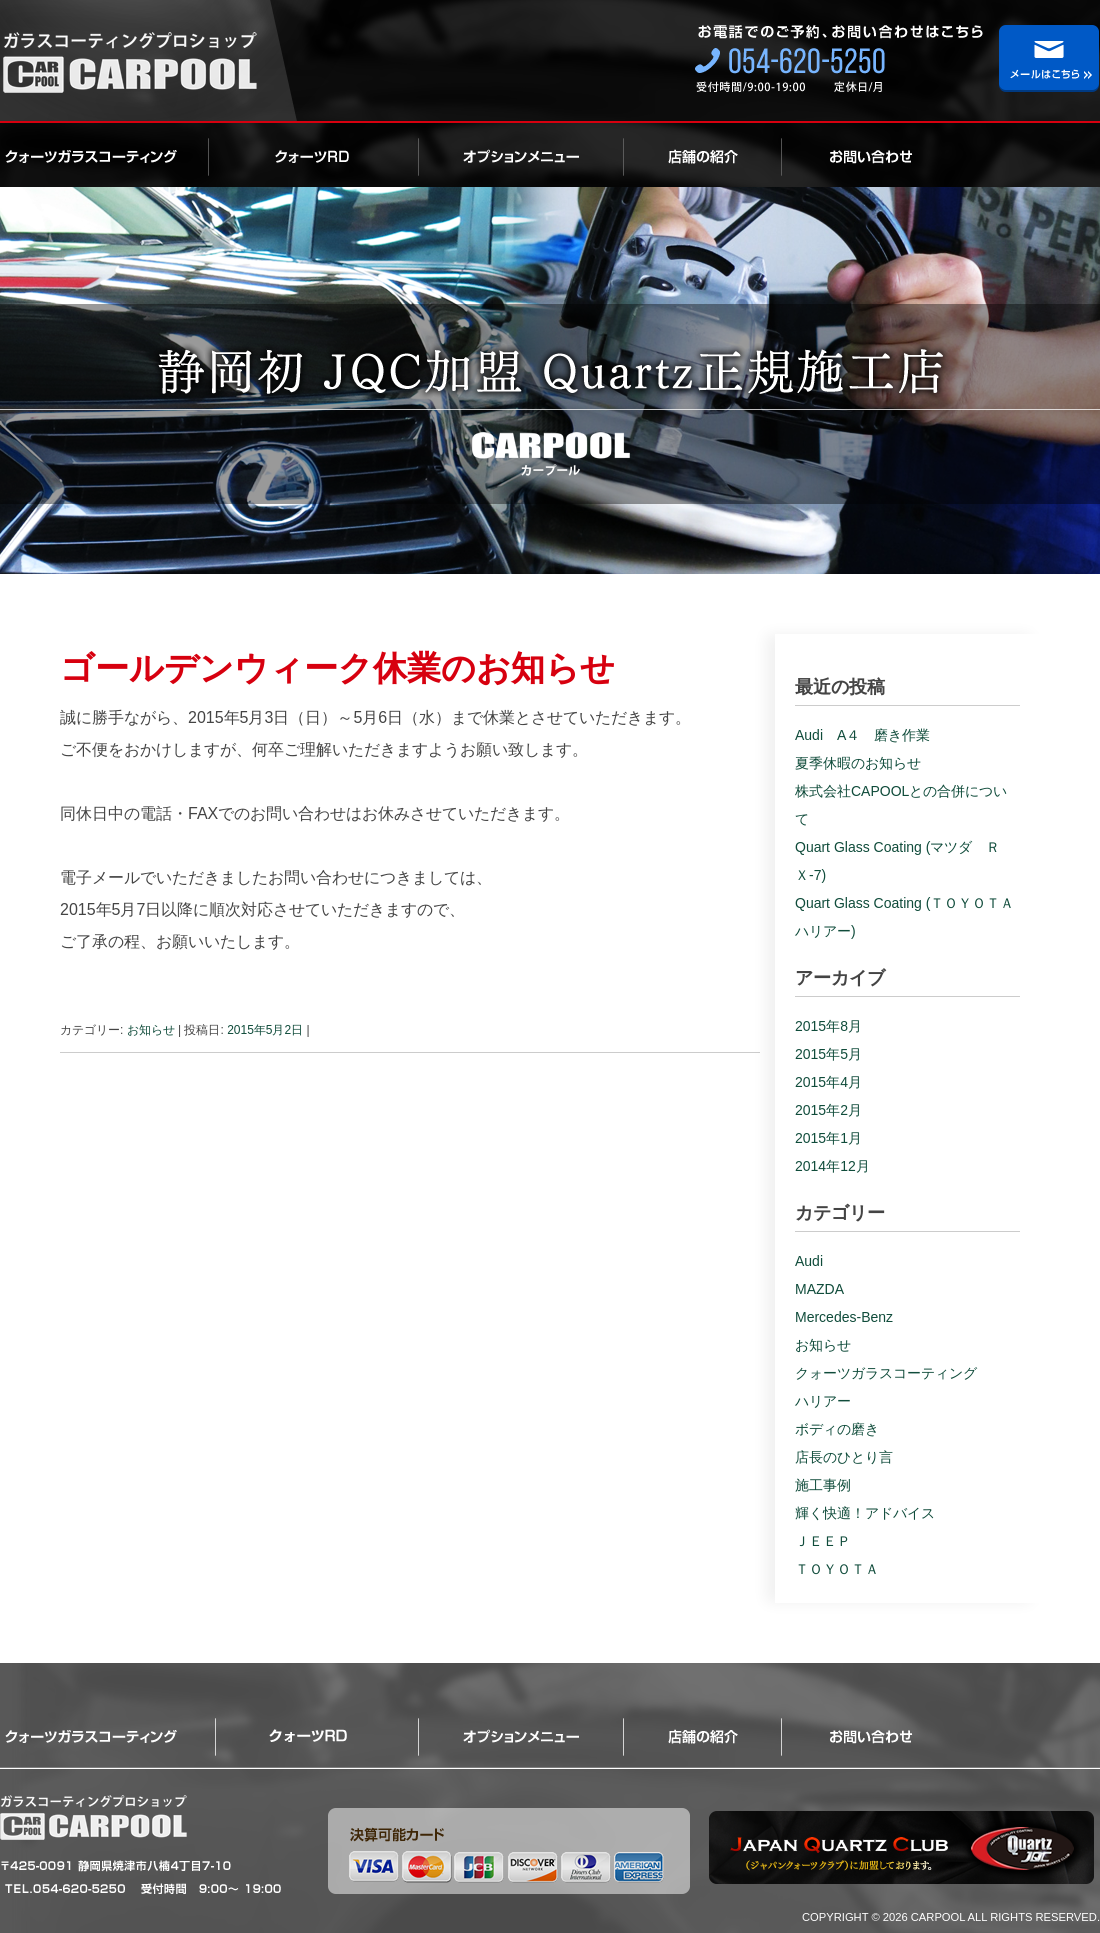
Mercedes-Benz (844, 1317)
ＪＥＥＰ (823, 1541)
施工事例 (823, 1485)
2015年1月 (828, 1138)
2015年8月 (828, 1026)
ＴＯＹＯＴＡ (837, 1569)
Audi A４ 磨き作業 (862, 735)
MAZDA (819, 1289)
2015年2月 (828, 1110)
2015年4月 (828, 1082)
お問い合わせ (850, 155)
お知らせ (151, 1030)
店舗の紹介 (703, 155)
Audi (809, 1261)
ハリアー (823, 1401)
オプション (521, 155)
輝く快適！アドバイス (865, 1513)
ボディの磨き (837, 1429)
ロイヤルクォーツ (314, 155)
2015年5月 (828, 1054)
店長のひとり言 (844, 1457)
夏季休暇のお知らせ (858, 763)
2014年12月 (832, 1166)
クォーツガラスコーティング (104, 155)
